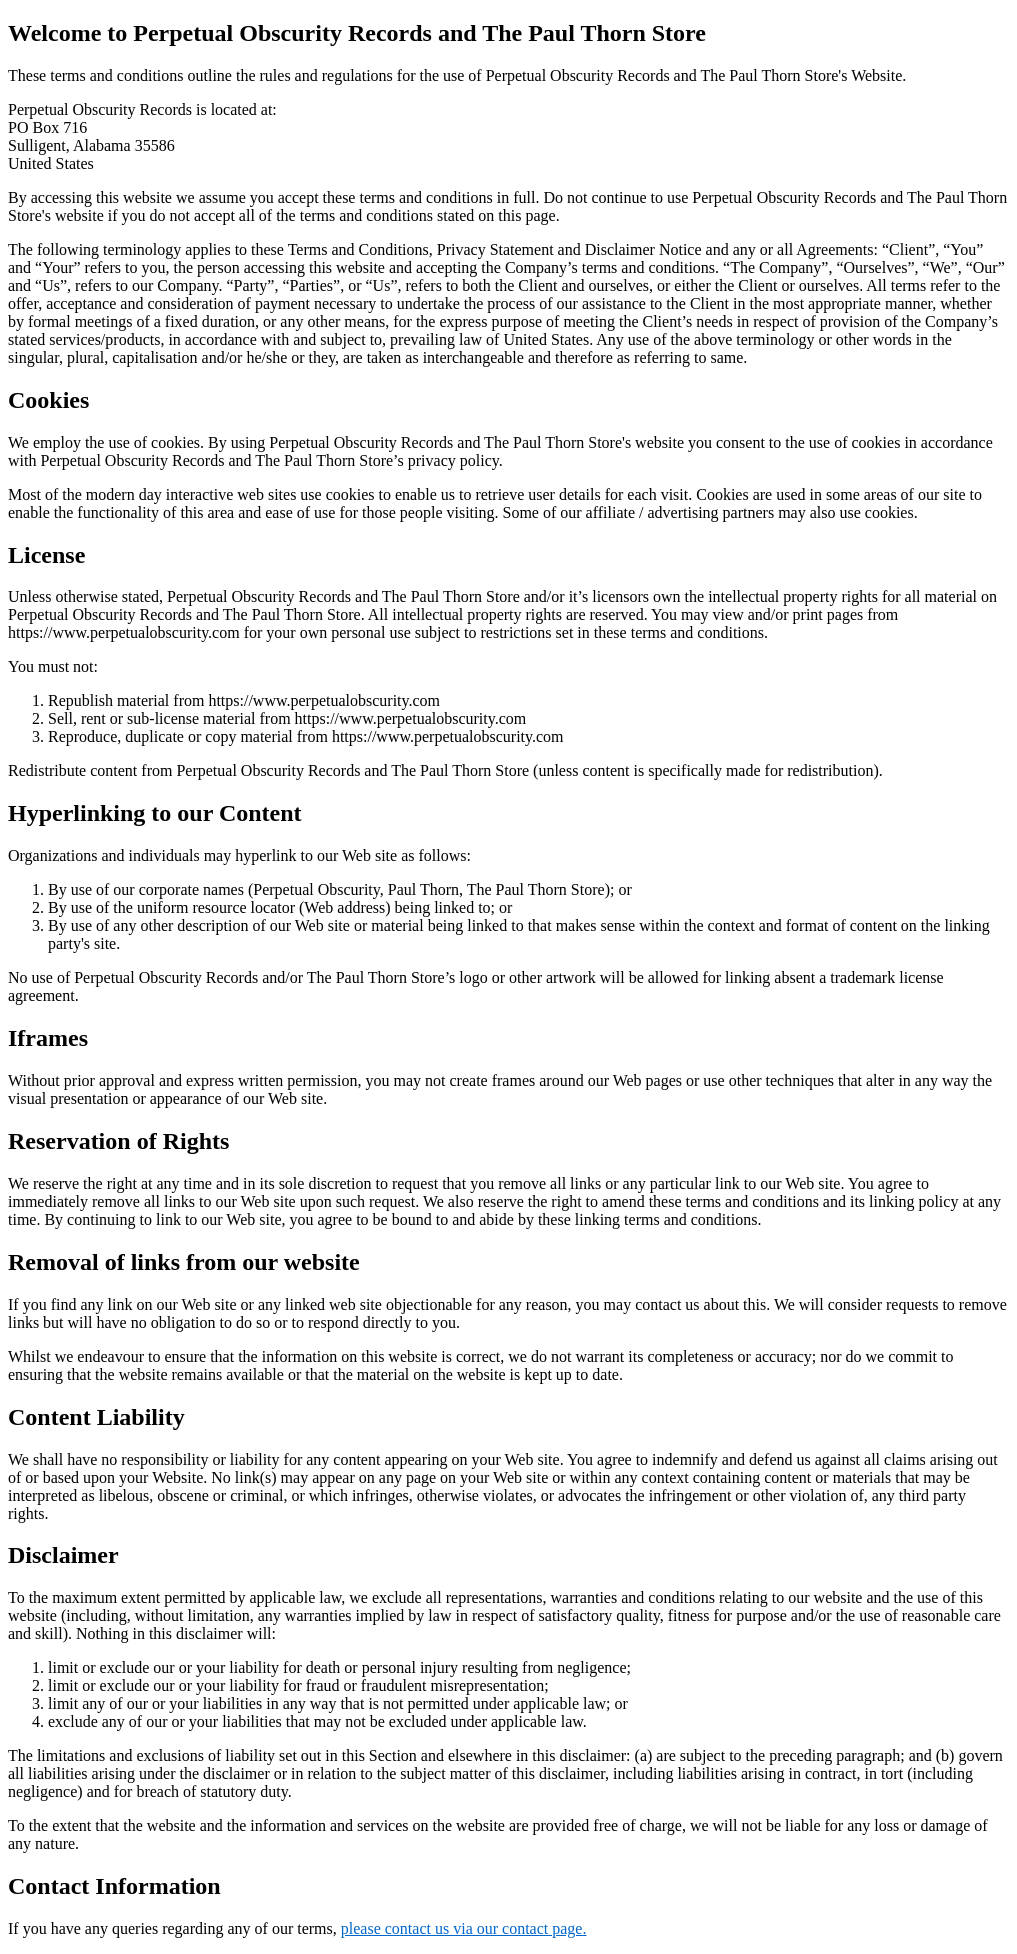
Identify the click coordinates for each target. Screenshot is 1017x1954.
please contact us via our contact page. (464, 1928)
